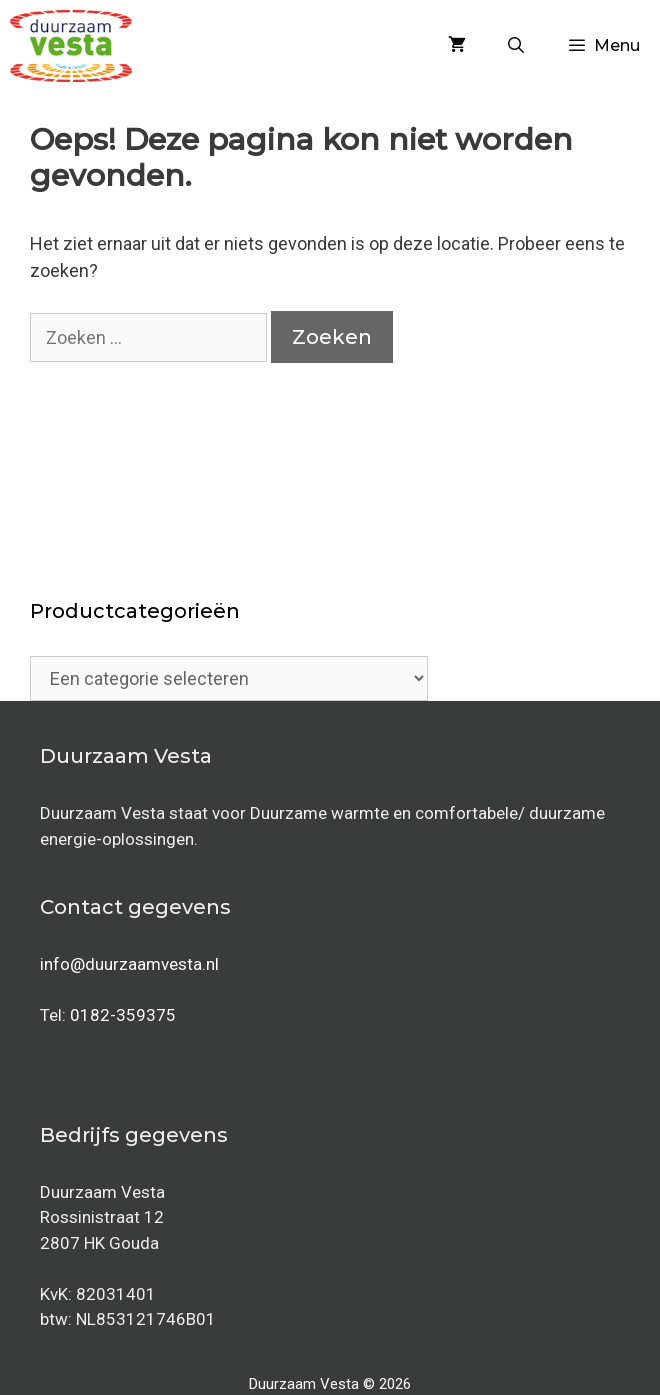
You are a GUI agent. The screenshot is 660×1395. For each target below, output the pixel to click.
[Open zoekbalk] (516, 46)
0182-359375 (123, 1015)
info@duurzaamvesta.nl (129, 964)
